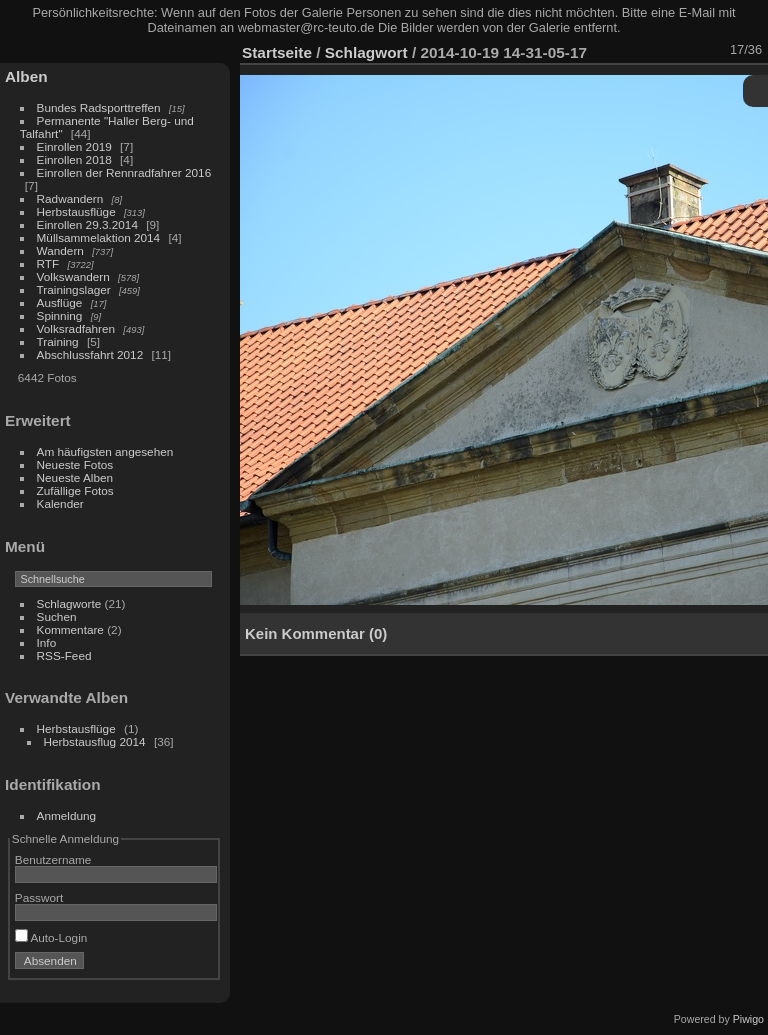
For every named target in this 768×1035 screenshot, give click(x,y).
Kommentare (70, 629)
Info (47, 642)
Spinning (60, 315)
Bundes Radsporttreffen (99, 107)
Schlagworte (69, 603)
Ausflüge (60, 302)
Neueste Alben (75, 477)
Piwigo (748, 1019)
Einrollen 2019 (74, 146)
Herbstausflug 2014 (95, 741)
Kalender (60, 503)
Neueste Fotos (75, 464)
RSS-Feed (64, 655)
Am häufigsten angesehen (105, 451)
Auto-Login (51, 937)
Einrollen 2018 (74, 159)
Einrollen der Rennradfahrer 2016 (124, 172)
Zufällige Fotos (75, 490)
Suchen (57, 616)
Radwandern (70, 198)
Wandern (60, 250)
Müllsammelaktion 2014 (99, 237)
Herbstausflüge (76, 211)
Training (58, 341)
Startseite (277, 52)
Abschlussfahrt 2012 (90, 354)
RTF (48, 263)
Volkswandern (73, 276)
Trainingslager (74, 289)
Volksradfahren (76, 328)
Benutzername (53, 859)
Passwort (39, 897)
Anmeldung (67, 815)
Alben (26, 76)
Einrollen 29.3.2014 (87, 224)
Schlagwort (366, 52)
